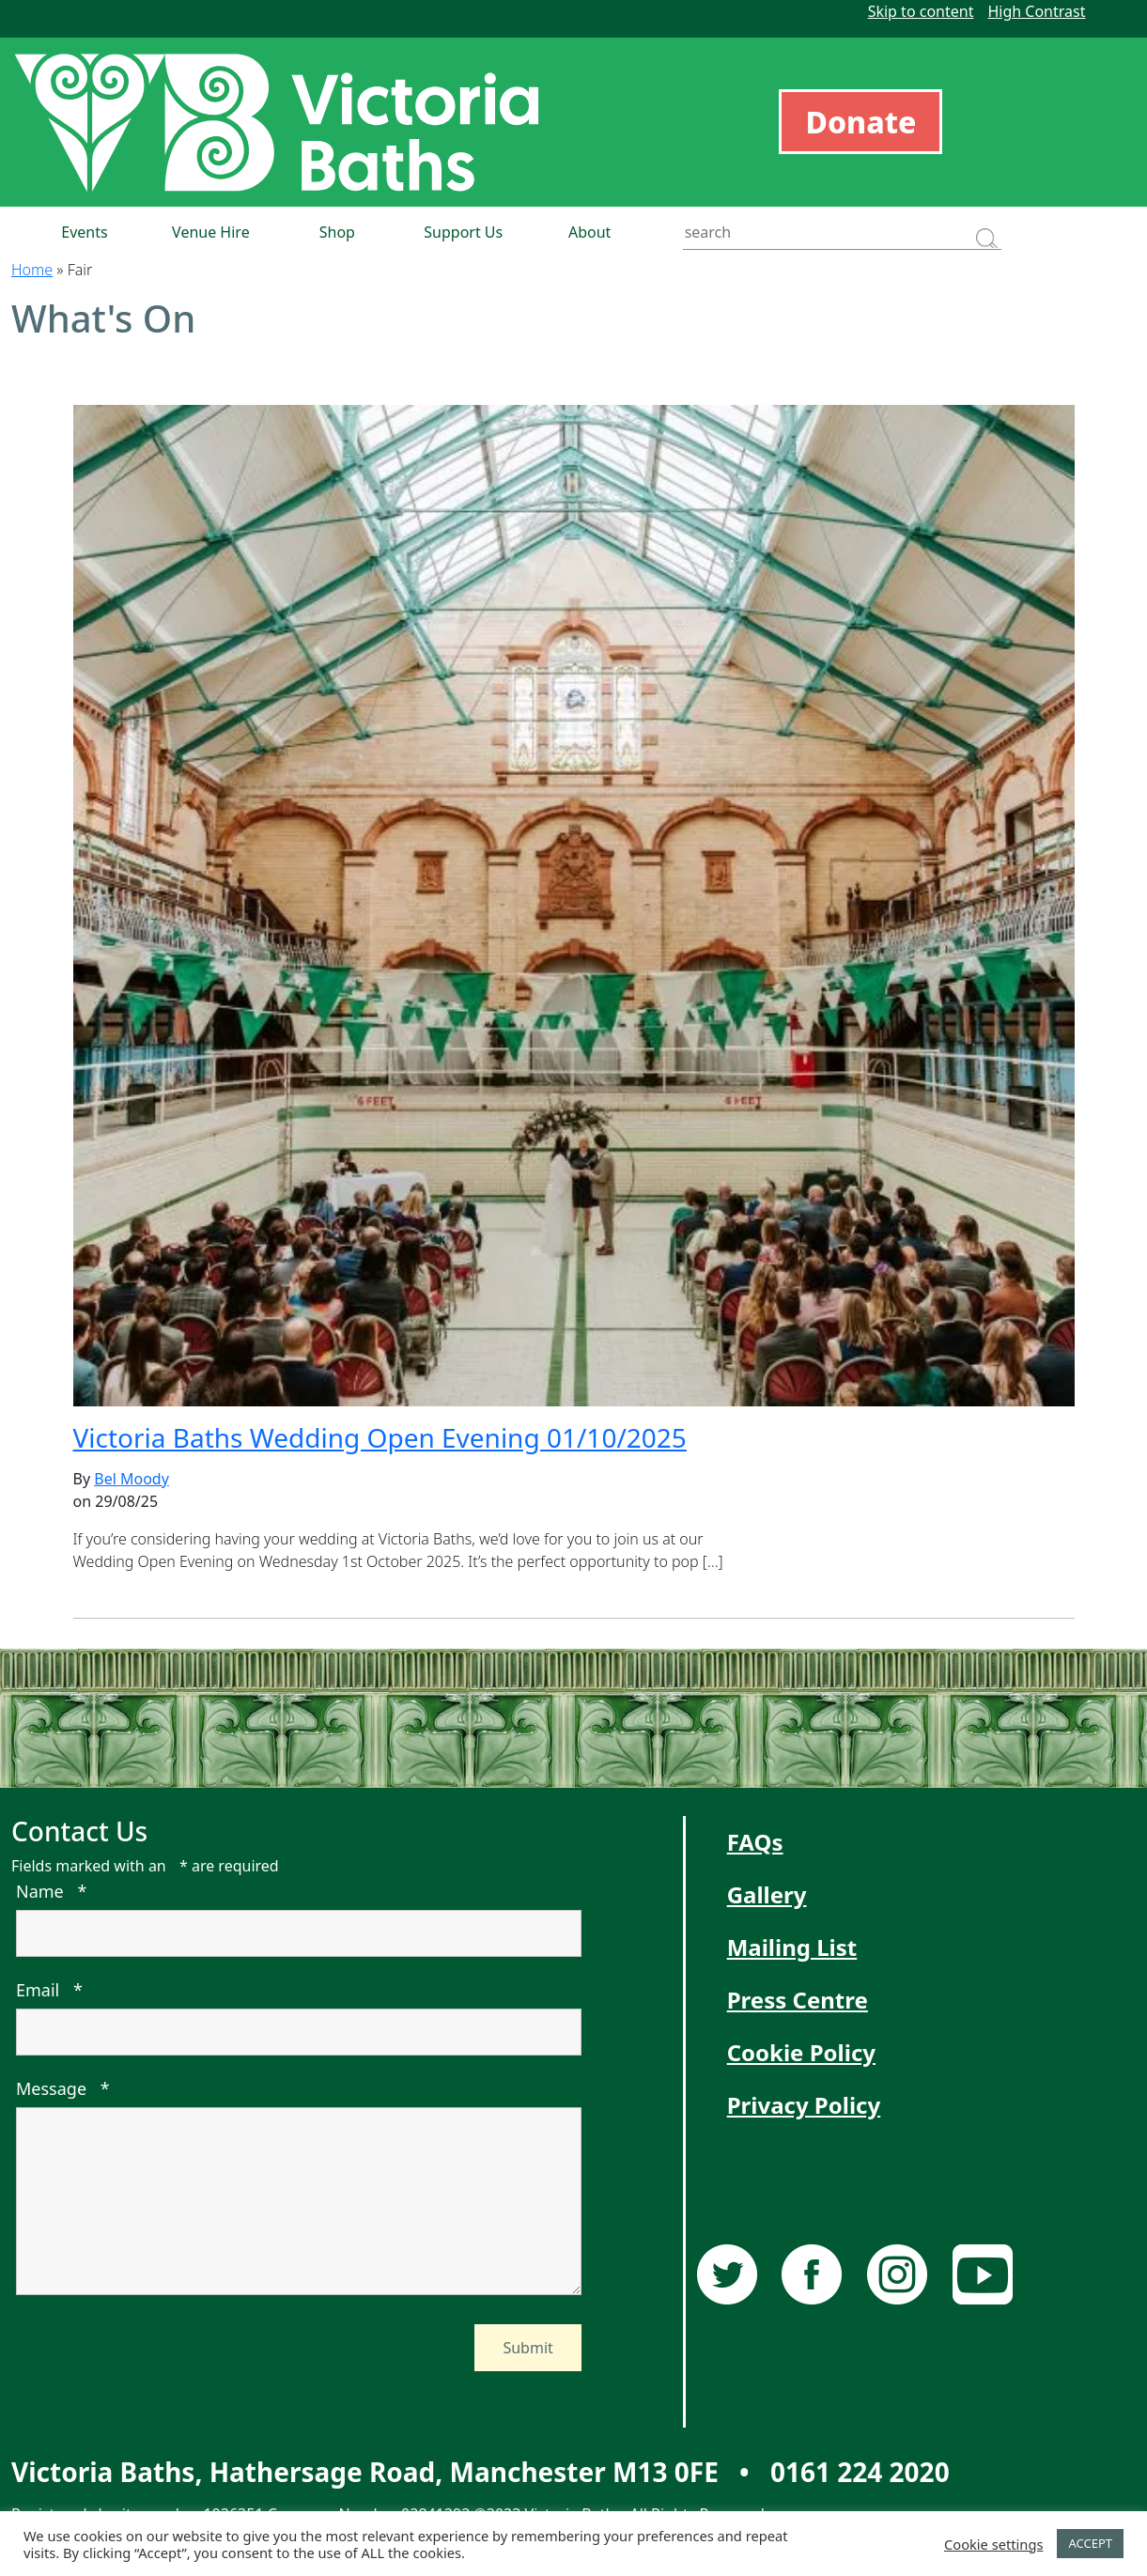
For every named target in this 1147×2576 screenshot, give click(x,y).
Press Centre (797, 1999)
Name (51, 1891)
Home (32, 269)
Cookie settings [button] (993, 2544)
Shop (337, 232)
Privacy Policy (804, 2104)
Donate (860, 121)
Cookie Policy (801, 2052)
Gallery (767, 1894)
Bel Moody (131, 1478)
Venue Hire (211, 232)
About (589, 232)
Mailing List (792, 1947)
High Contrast (1036, 11)
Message (63, 2088)
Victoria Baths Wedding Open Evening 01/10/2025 (380, 1437)
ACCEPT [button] (1090, 2543)
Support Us (463, 232)
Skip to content (921, 11)
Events (84, 232)
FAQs (755, 1841)
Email (49, 1989)
